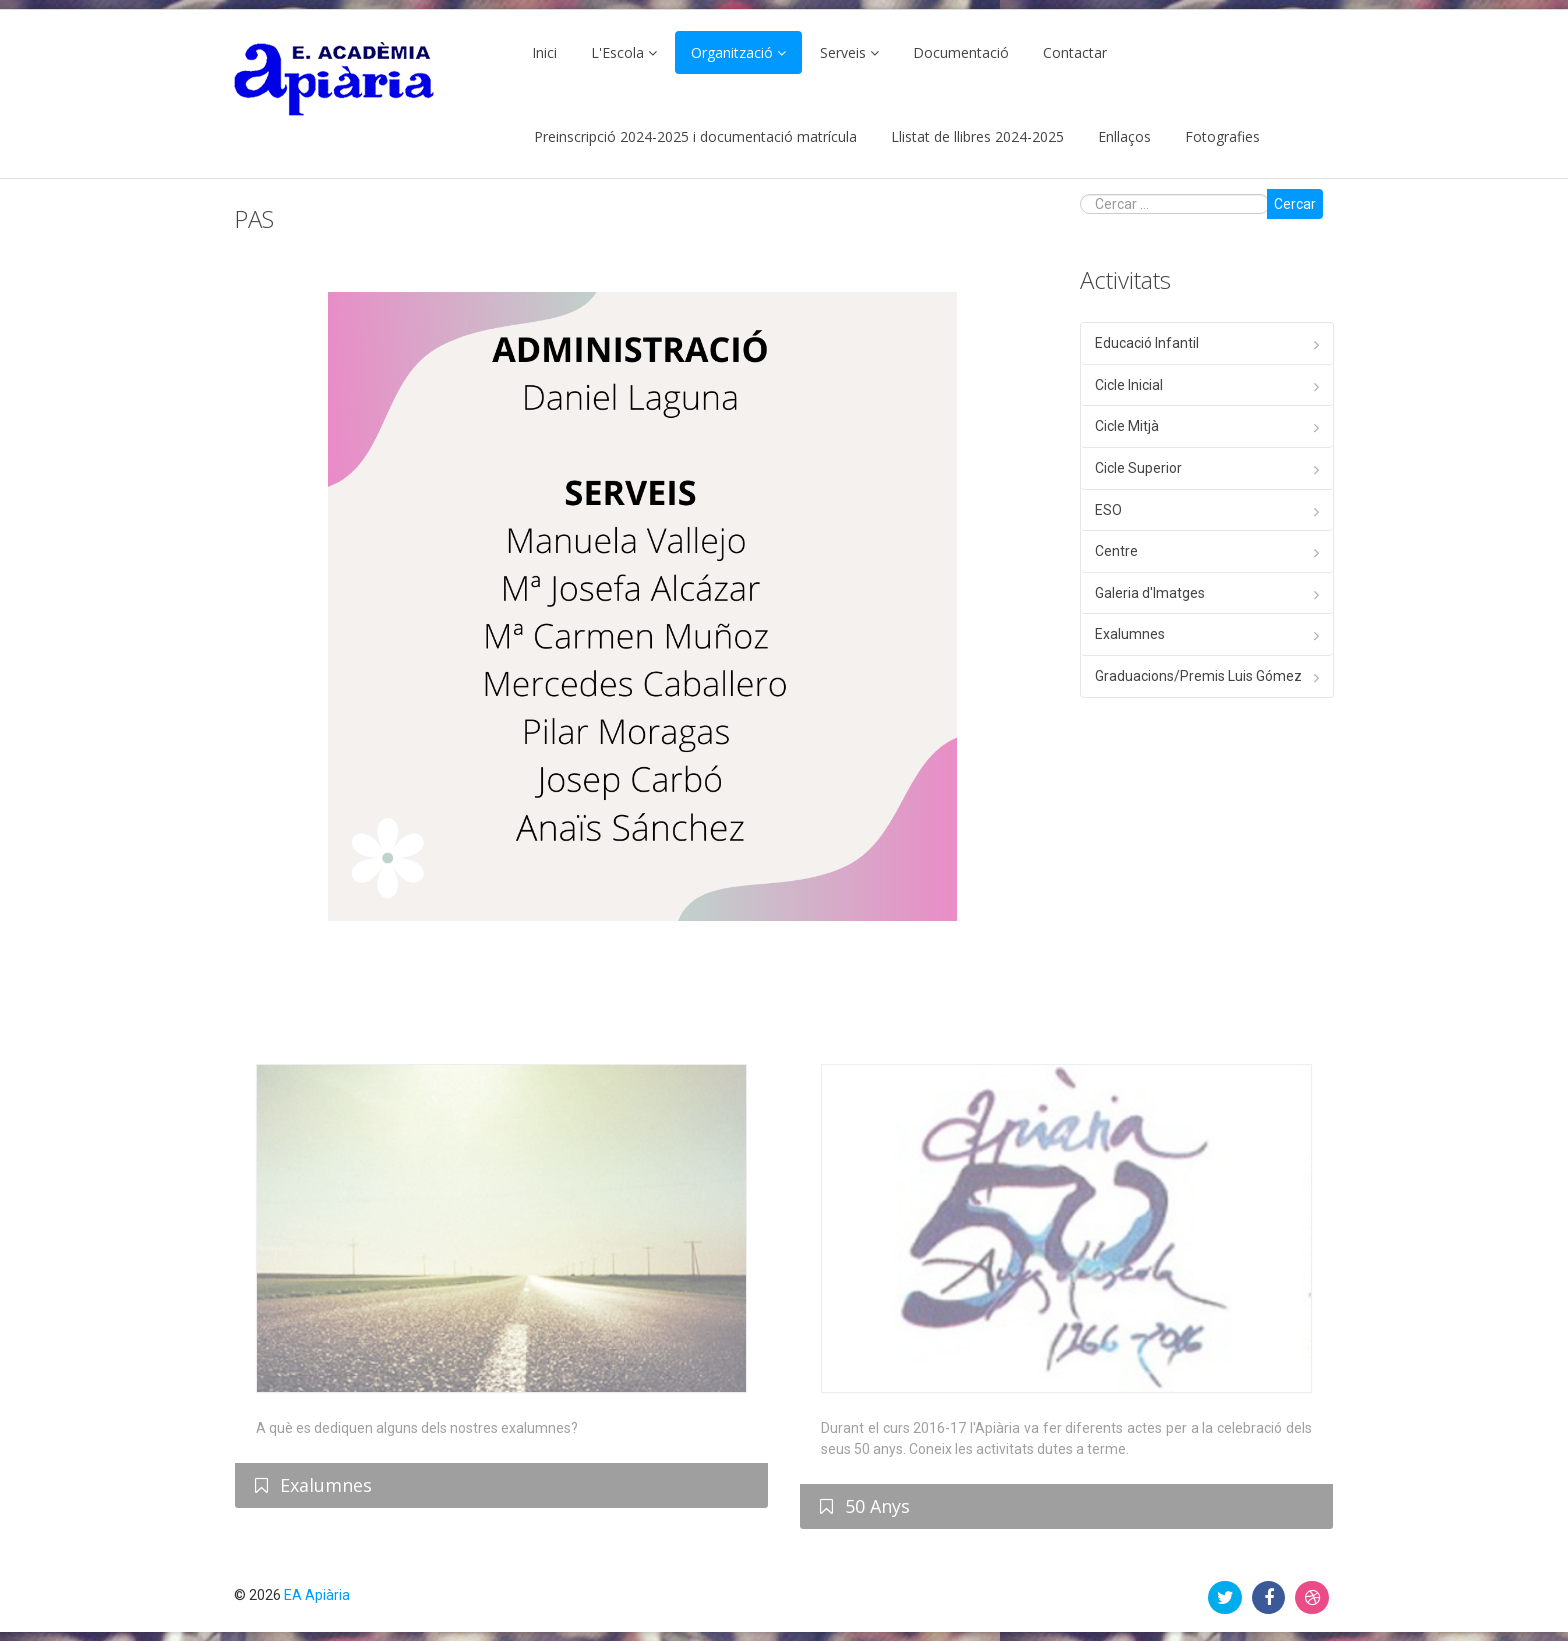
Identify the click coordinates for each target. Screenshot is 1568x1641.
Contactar (1075, 52)
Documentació (961, 52)
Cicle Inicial (1129, 385)
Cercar (1295, 204)
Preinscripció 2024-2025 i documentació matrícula (695, 136)
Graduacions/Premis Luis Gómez (1198, 676)
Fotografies (1222, 136)
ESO (1108, 510)
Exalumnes (1130, 634)
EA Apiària (317, 1595)
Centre (1116, 551)
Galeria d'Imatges (1150, 593)
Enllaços (1124, 136)
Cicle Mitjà (1127, 426)
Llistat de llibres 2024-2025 (977, 136)
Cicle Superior (1138, 468)
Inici (544, 52)
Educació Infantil (1147, 343)
